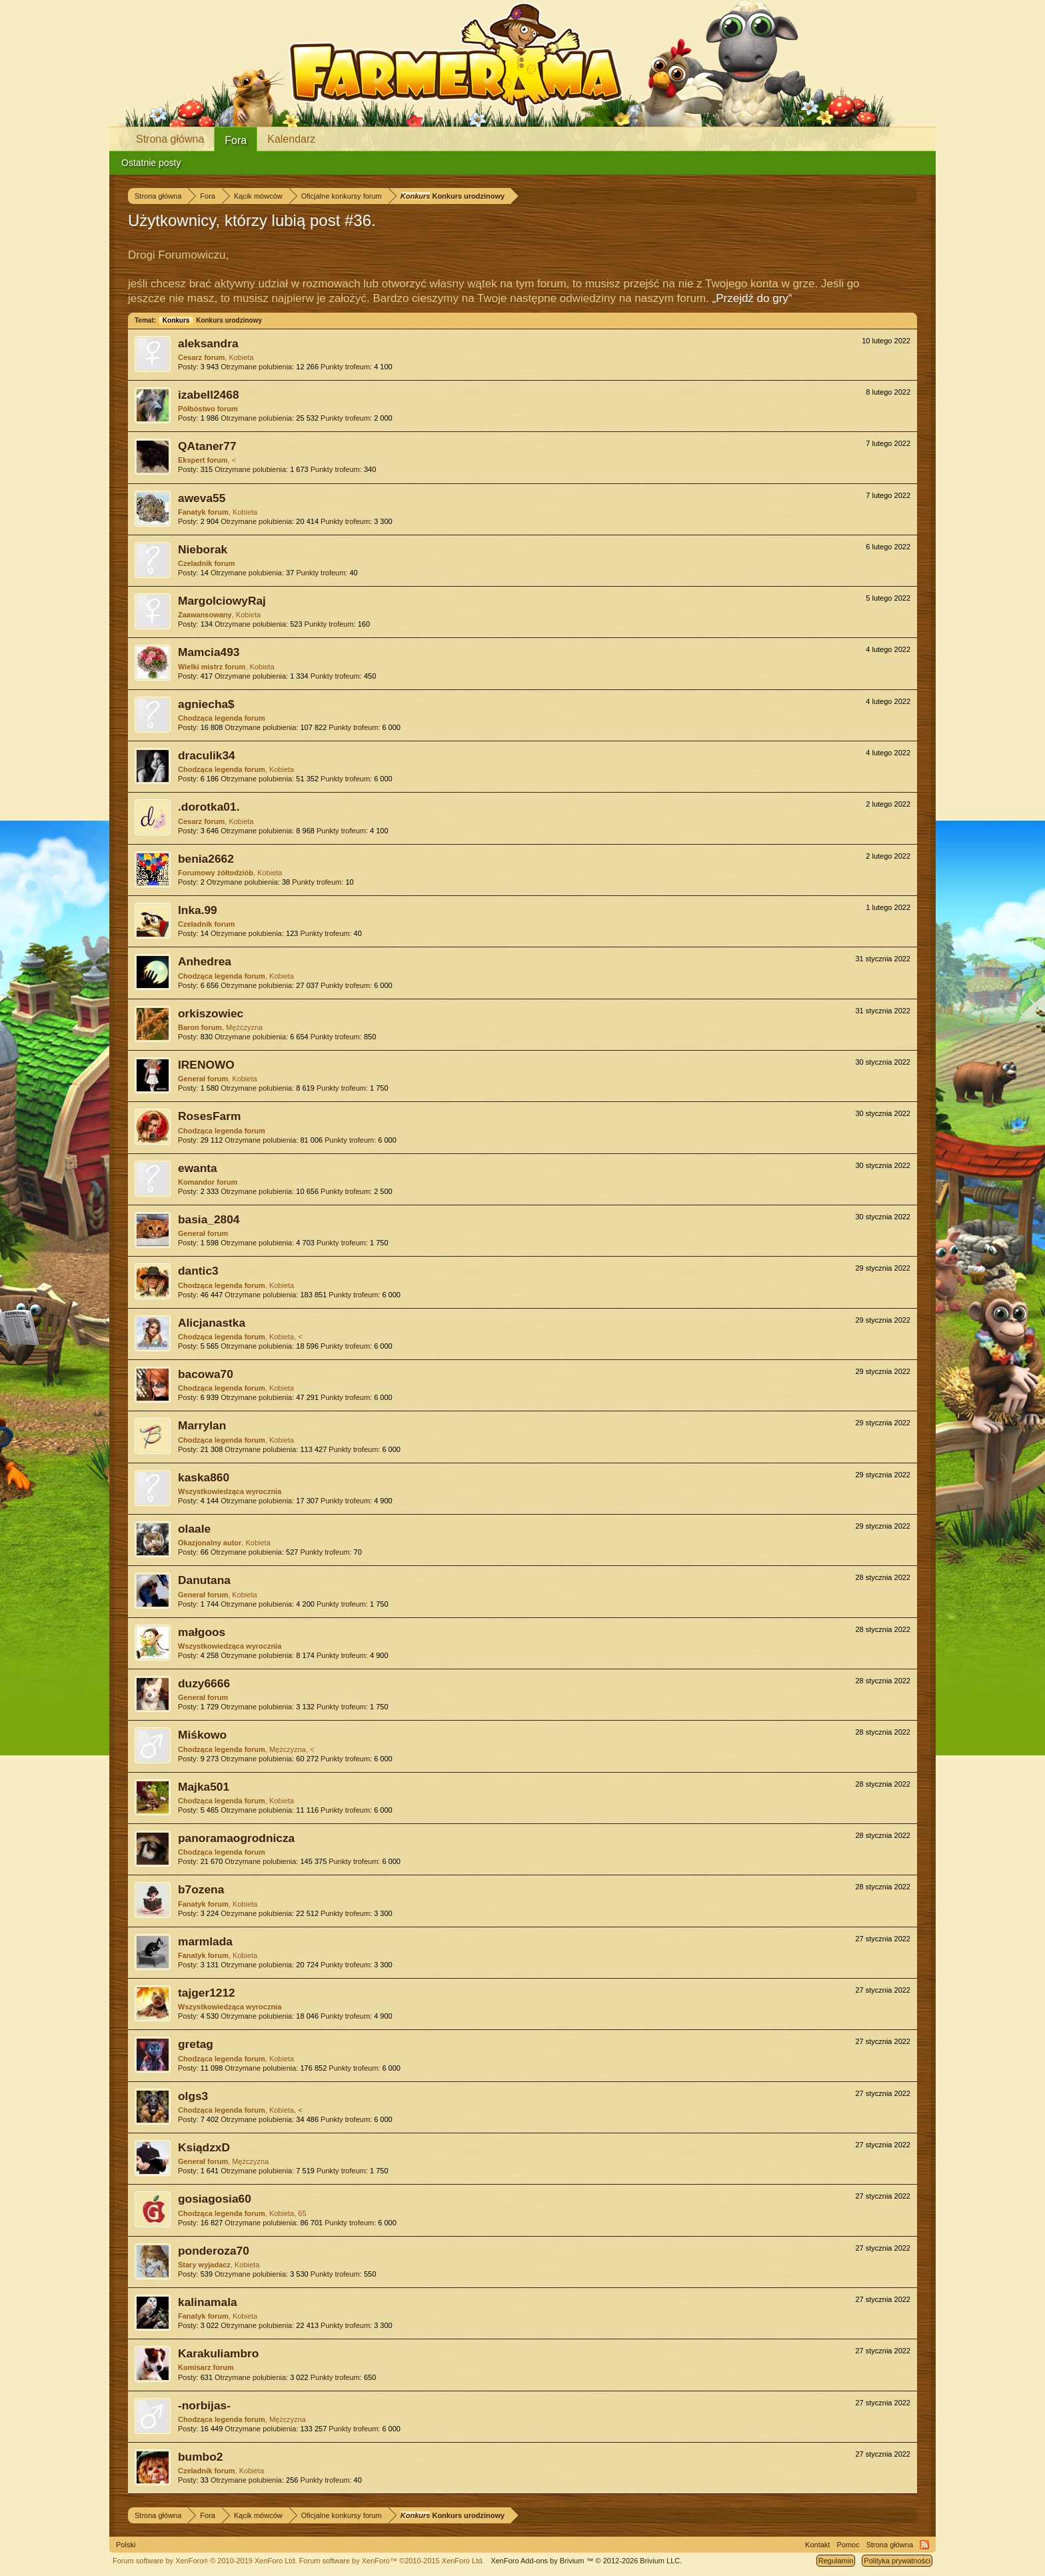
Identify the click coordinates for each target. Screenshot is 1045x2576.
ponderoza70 (213, 2250)
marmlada (205, 1941)
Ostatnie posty (151, 162)
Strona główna (170, 139)
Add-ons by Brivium (586, 2561)
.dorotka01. (208, 806)
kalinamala (207, 2302)
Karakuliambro (218, 2353)
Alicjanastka (211, 1322)
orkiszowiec (210, 1013)
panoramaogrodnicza (236, 1838)
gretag (195, 2044)
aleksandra (208, 343)
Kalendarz (291, 139)
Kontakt (817, 2545)
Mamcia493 (208, 652)
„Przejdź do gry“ (752, 298)
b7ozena (201, 1889)
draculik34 (206, 755)
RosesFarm (209, 1116)
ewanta (197, 1168)
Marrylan (202, 1425)
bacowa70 (205, 1374)
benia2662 (206, 858)
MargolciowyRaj (222, 600)
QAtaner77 (207, 446)
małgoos (201, 1632)
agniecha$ (206, 704)
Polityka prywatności (897, 2561)
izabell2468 (208, 394)
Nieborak (202, 549)
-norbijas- (204, 2405)
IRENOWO (206, 1064)
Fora (236, 140)
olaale (194, 1528)
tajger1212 (206, 1992)
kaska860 (203, 1477)
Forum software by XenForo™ (392, 2561)
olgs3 (193, 2096)
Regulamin (836, 2561)
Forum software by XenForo (205, 2561)
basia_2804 (209, 1219)
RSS (924, 2544)
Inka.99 (197, 910)
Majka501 (203, 1786)
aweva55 (201, 498)
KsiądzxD (204, 2147)
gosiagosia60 (214, 2198)
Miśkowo (202, 1734)
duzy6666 (204, 1683)
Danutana (204, 1580)
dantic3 (198, 1270)
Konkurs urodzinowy (210, 320)
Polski (125, 2545)
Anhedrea (204, 961)
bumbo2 (200, 2456)
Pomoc (847, 2545)
